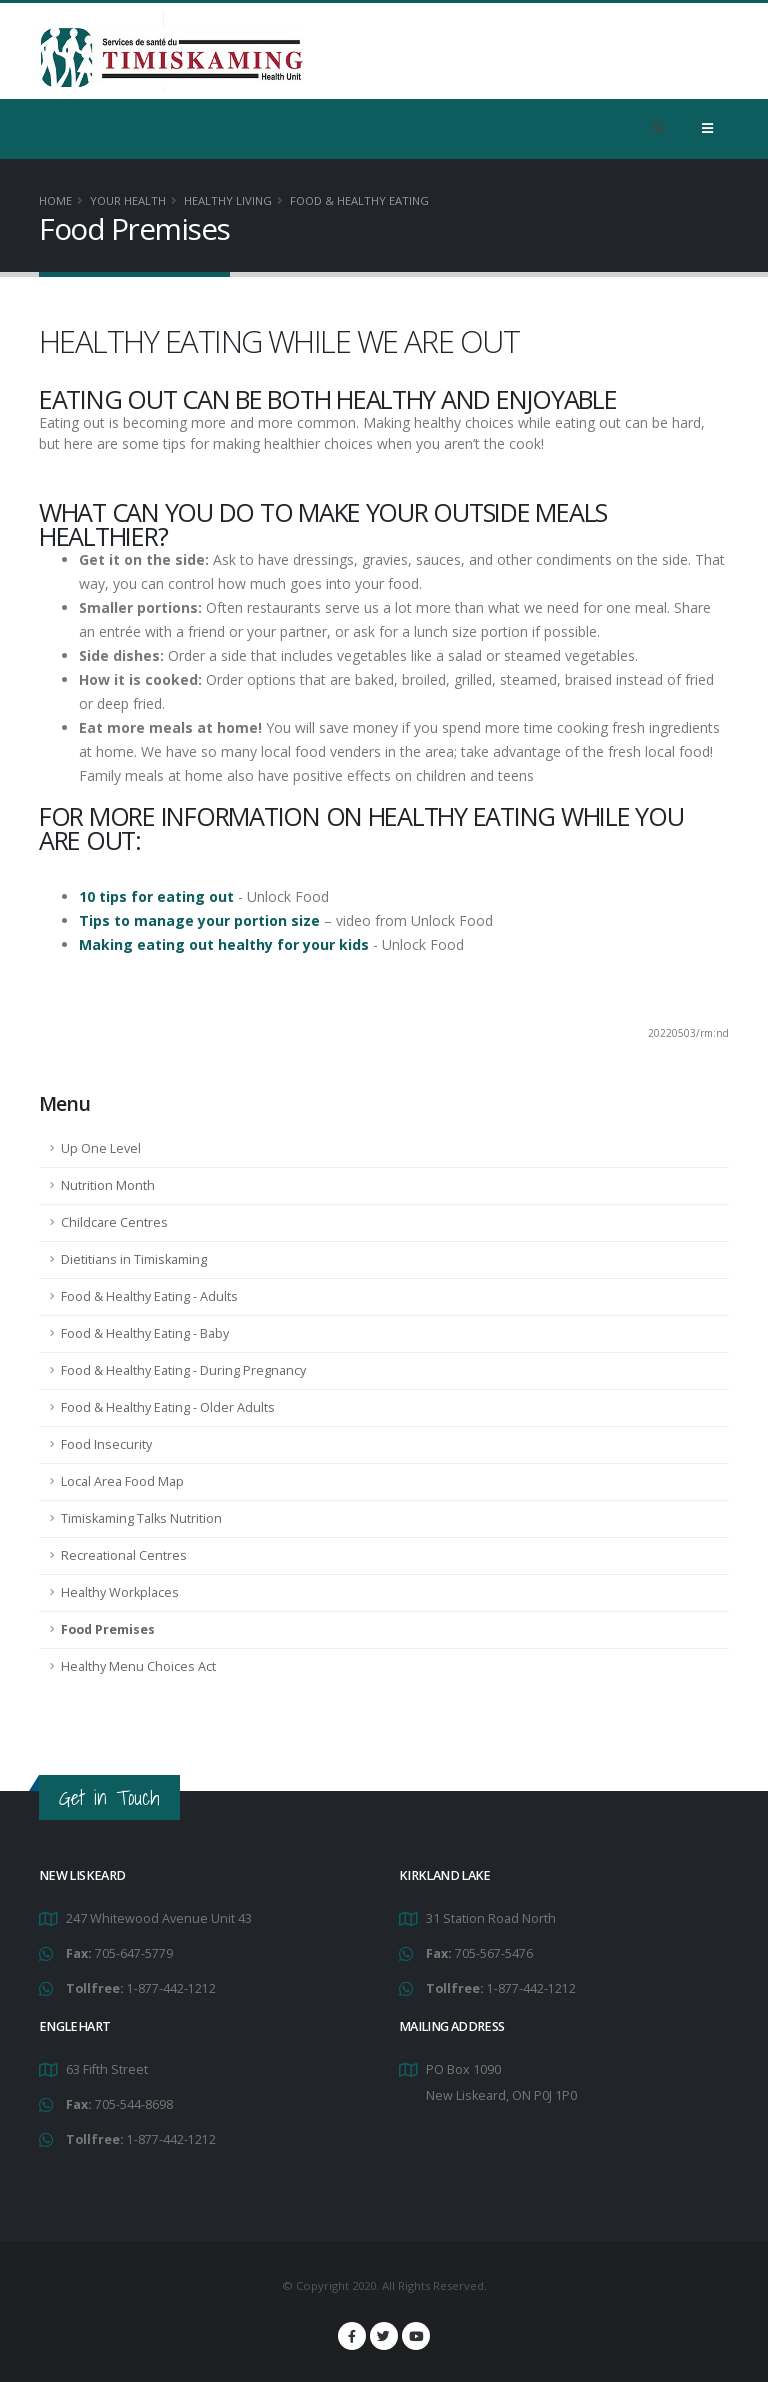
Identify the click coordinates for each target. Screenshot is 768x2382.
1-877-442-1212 (171, 1988)
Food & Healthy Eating (359, 200)
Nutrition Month (108, 1185)
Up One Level (101, 1148)
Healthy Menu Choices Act (138, 1666)
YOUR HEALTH (128, 200)
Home (55, 200)
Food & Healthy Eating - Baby (145, 1333)
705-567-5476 (494, 1953)
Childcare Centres (114, 1222)
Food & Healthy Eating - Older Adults (168, 1407)
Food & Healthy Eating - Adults (149, 1296)
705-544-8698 (134, 2104)
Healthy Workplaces (120, 1592)
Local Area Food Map (122, 1481)
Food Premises (108, 1629)
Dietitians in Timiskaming (134, 1259)
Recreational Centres (124, 1555)
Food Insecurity (106, 1444)
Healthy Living (228, 200)
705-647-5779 (134, 1953)
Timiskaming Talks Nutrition (141, 1518)
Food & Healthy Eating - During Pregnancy (183, 1370)
